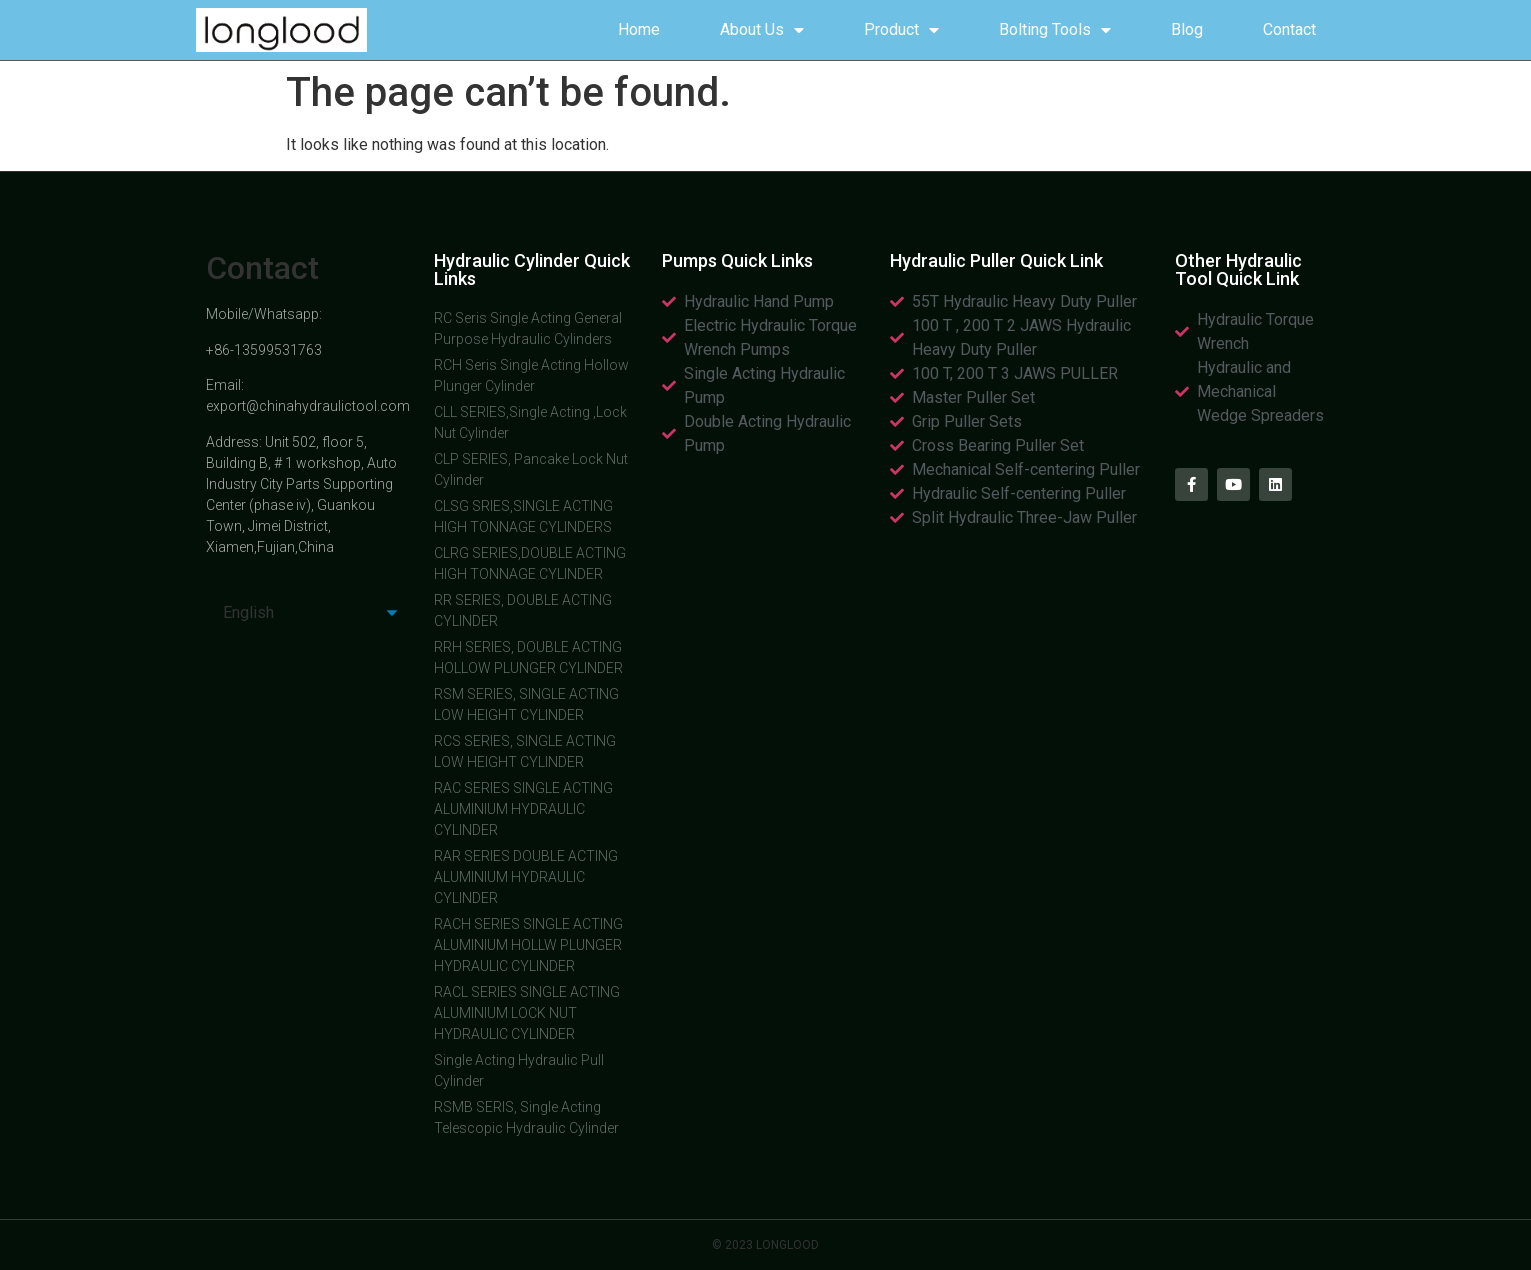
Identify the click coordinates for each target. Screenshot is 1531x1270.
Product (901, 30)
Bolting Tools (1055, 30)
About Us (762, 30)
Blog (1187, 29)
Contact (1289, 29)
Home (639, 29)
